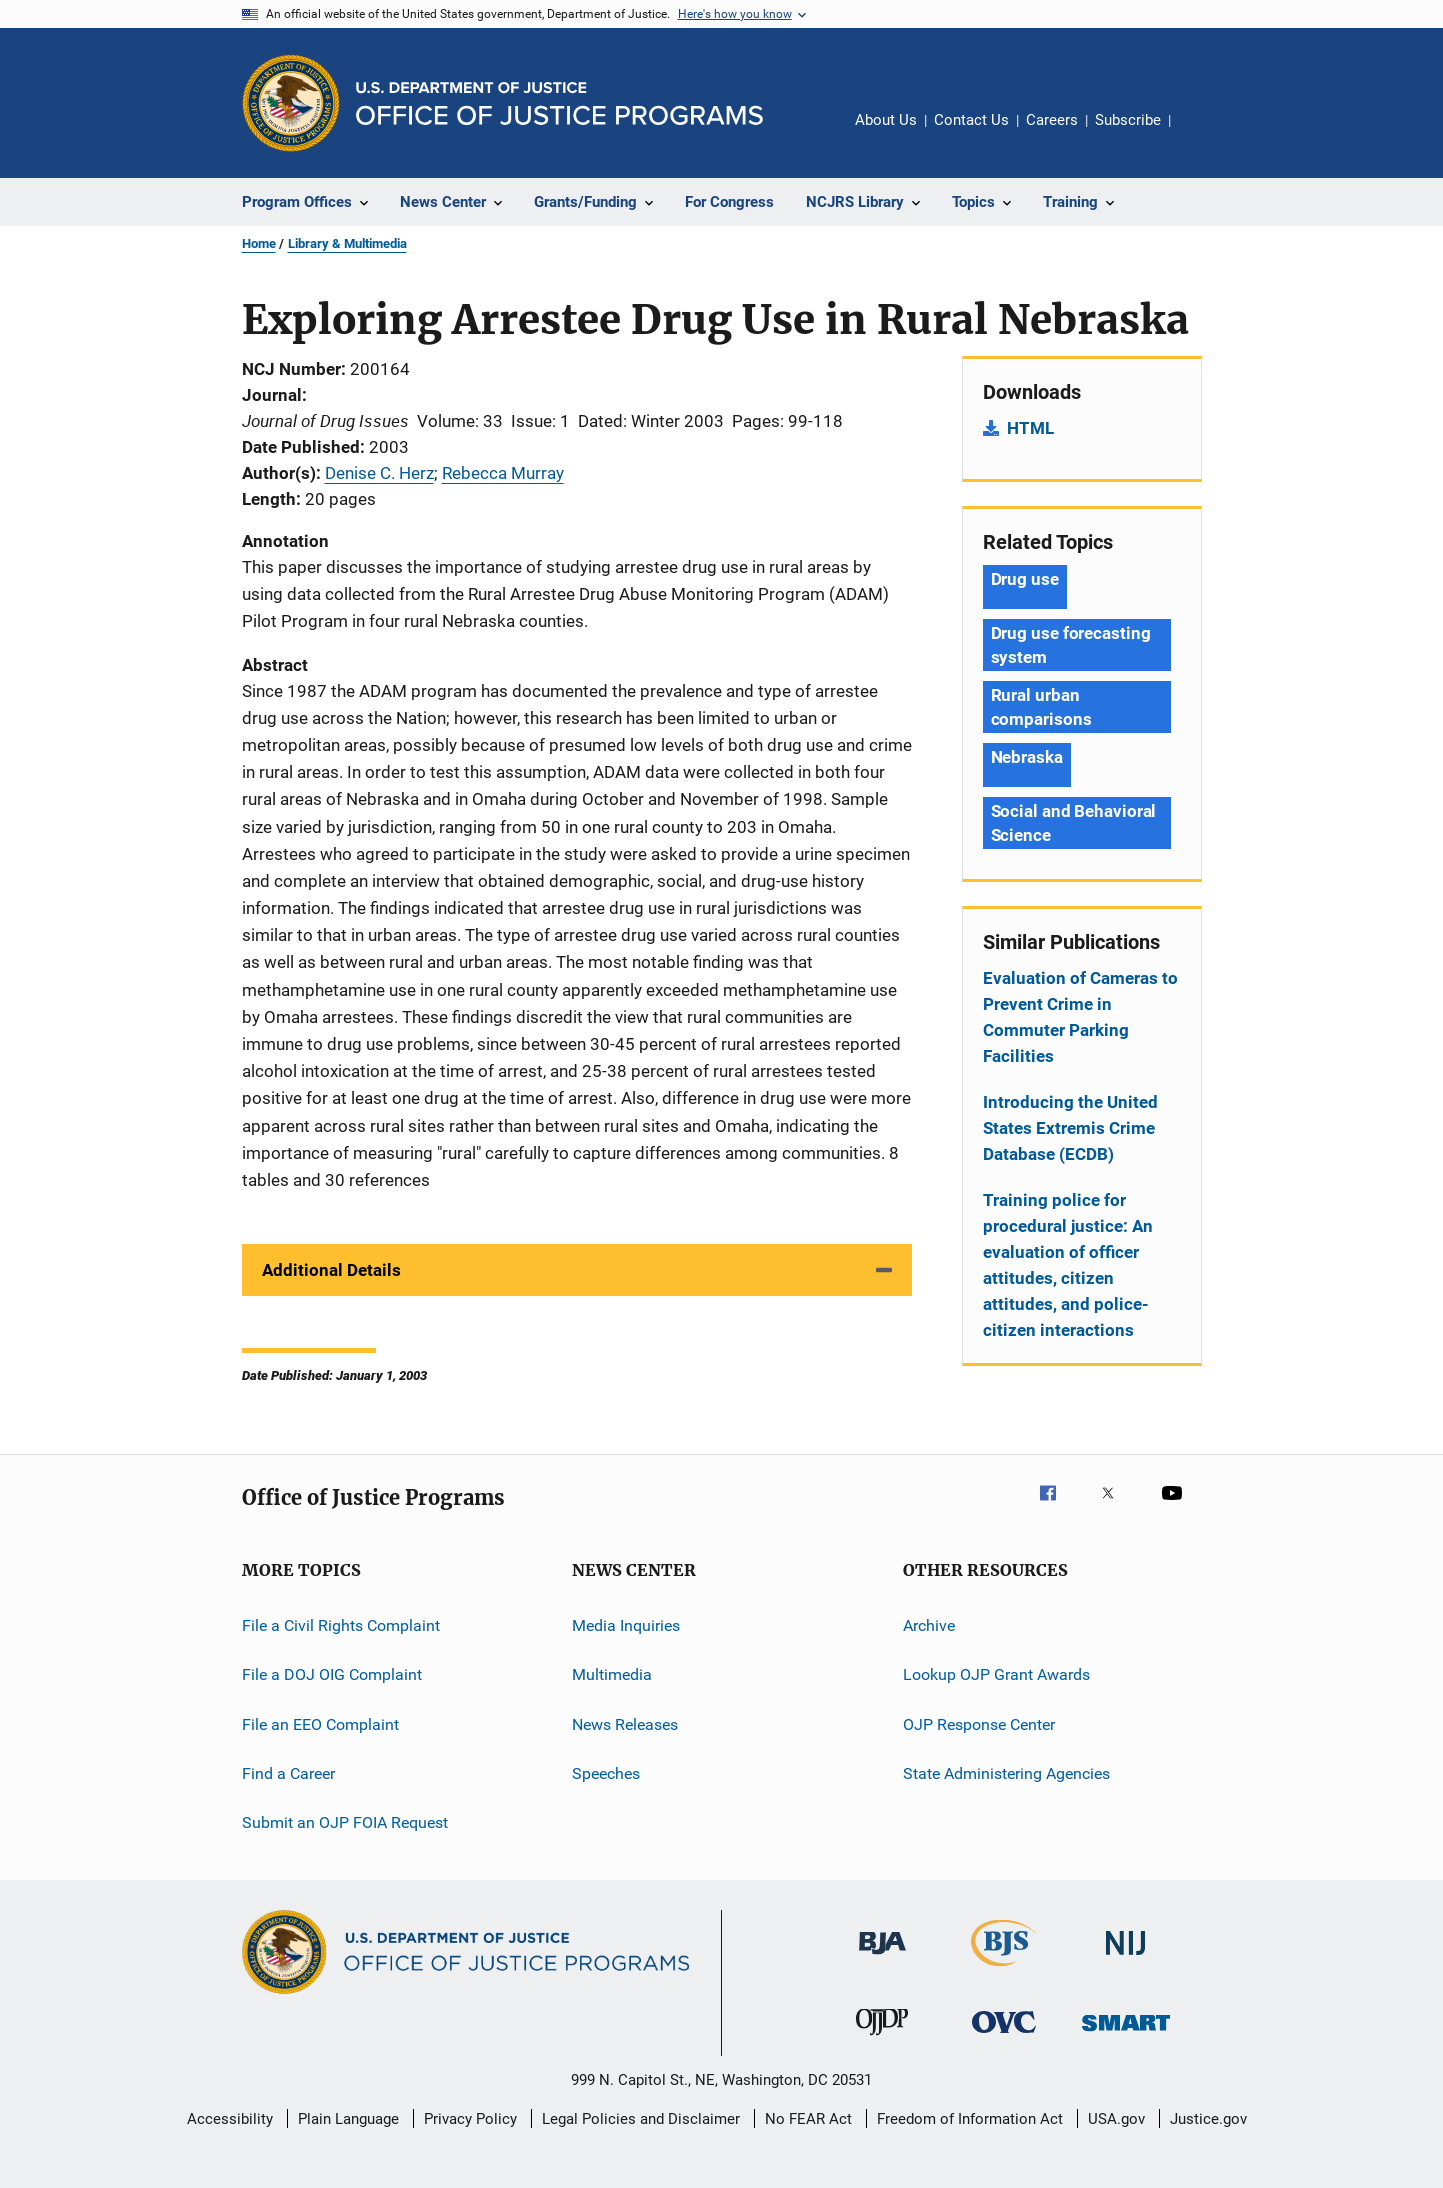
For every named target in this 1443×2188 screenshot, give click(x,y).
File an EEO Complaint (320, 1724)
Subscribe (1128, 120)
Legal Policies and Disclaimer (641, 2119)
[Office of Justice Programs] (291, 103)
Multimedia (612, 1674)
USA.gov (1116, 2119)
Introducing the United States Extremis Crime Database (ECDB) (1070, 1128)
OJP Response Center (979, 1724)
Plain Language (348, 2119)
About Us (886, 120)
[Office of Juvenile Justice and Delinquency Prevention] (882, 2039)
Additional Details (331, 1270)
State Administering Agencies (1006, 1773)
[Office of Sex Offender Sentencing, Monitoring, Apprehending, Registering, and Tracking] (1126, 2034)
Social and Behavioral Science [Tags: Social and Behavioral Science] (1074, 823)
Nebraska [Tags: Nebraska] (1027, 757)
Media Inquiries (626, 1625)
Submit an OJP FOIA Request (345, 1822)
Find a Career (288, 1773)
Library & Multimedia (347, 243)
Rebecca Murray (503, 473)
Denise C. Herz (379, 473)
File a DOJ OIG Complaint (332, 1674)
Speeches (606, 1773)
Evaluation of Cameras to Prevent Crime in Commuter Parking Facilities (1080, 1017)
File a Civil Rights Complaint (341, 1625)
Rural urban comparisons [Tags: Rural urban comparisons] (1041, 707)
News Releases (625, 1724)
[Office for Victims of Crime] (1004, 2036)
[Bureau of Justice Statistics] (1003, 1970)
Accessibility (230, 2119)
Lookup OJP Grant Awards (996, 1674)
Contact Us (971, 120)
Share (1202, 134)
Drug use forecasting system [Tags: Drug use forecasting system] (1071, 645)
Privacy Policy (470, 2119)
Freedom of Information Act (970, 2119)
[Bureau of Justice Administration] (882, 1958)
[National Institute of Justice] (1126, 1958)
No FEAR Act (808, 2119)
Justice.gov (1208, 2119)
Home (259, 243)
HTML (1030, 428)
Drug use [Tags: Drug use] (1025, 579)
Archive (929, 1625)
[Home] (559, 103)
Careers (1052, 120)
